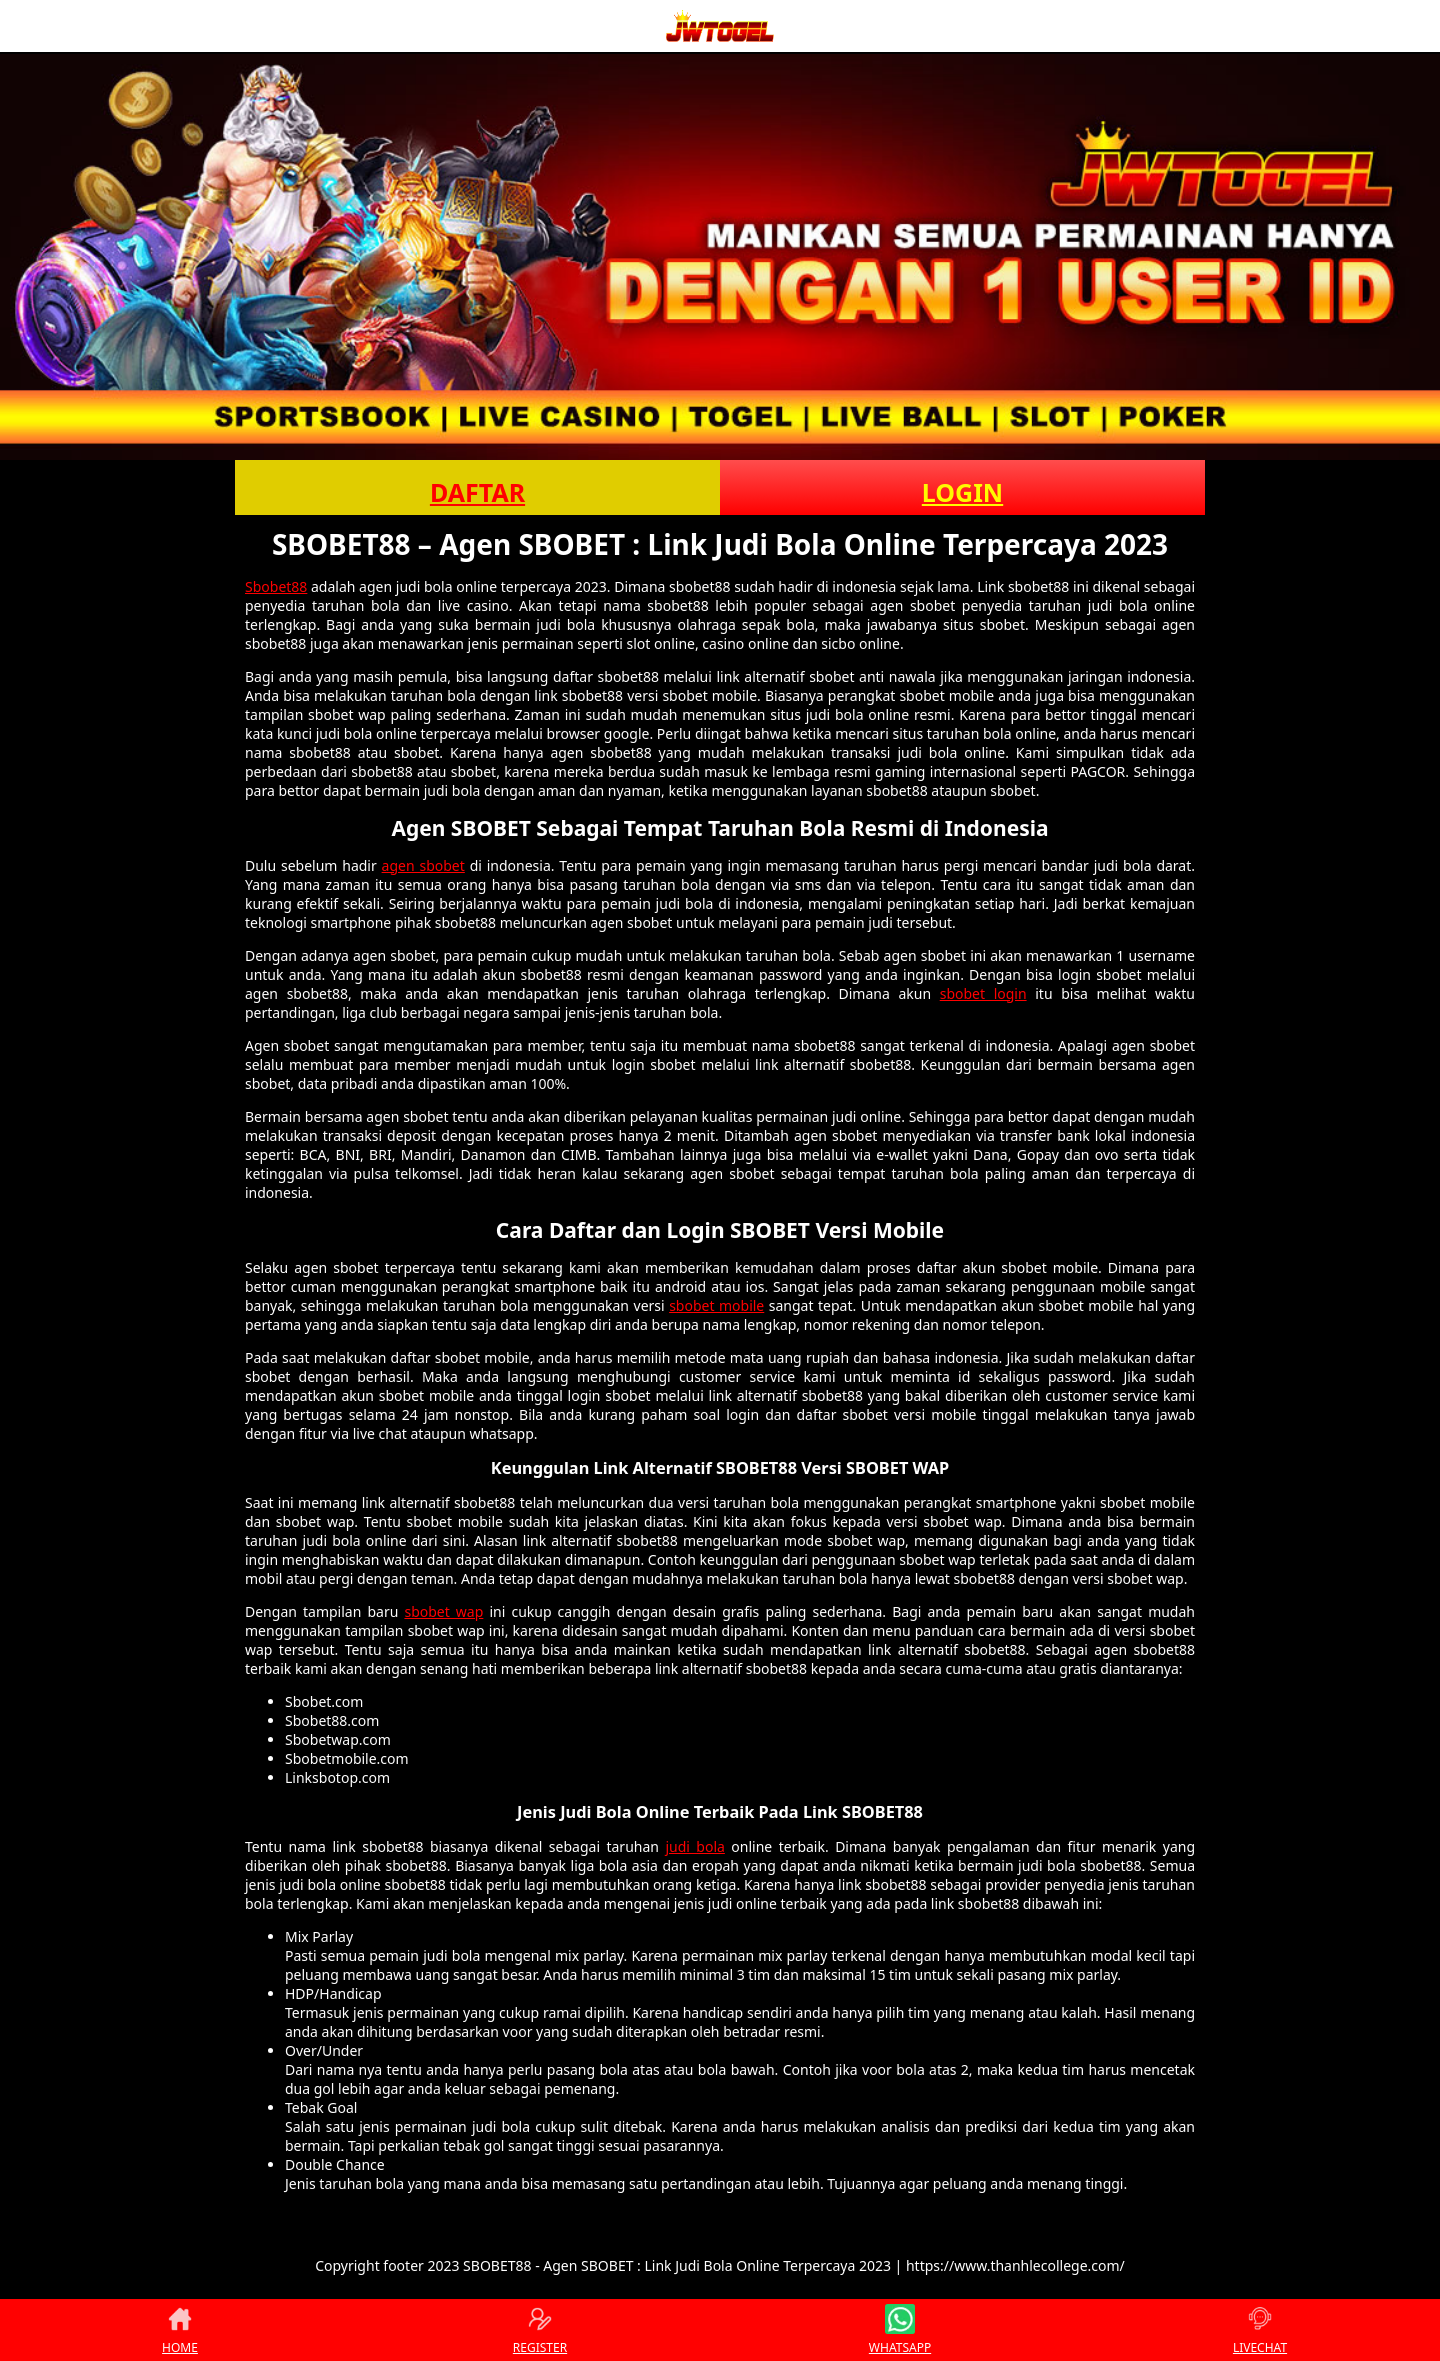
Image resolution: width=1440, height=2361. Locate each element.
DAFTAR (477, 492)
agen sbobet (423, 865)
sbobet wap (443, 1611)
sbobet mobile (716, 1305)
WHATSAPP (900, 2330)
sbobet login (983, 993)
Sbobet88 (276, 586)
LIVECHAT (1260, 2330)
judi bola (694, 1846)
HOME (180, 2330)
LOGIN (962, 492)
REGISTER (540, 2330)
